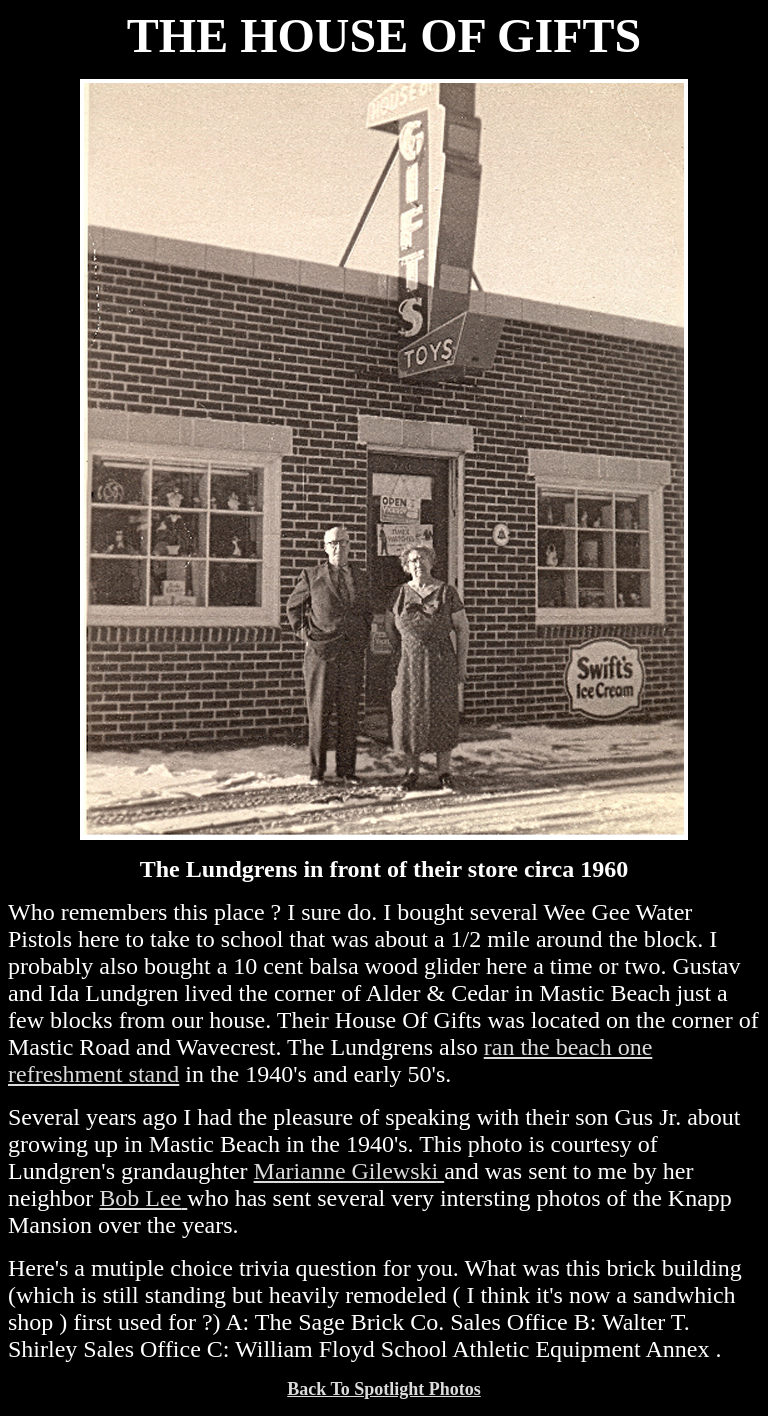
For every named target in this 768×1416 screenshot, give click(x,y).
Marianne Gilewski (349, 1171)
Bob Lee (140, 1198)
